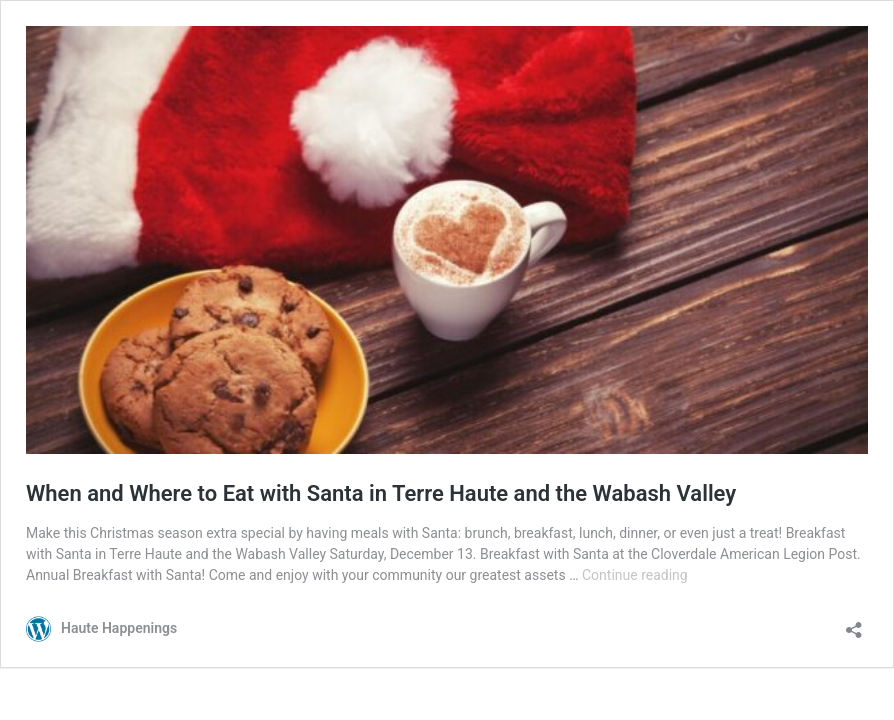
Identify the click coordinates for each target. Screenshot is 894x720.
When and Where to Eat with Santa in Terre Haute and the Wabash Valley (381, 493)
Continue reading (635, 575)
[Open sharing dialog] (854, 623)
